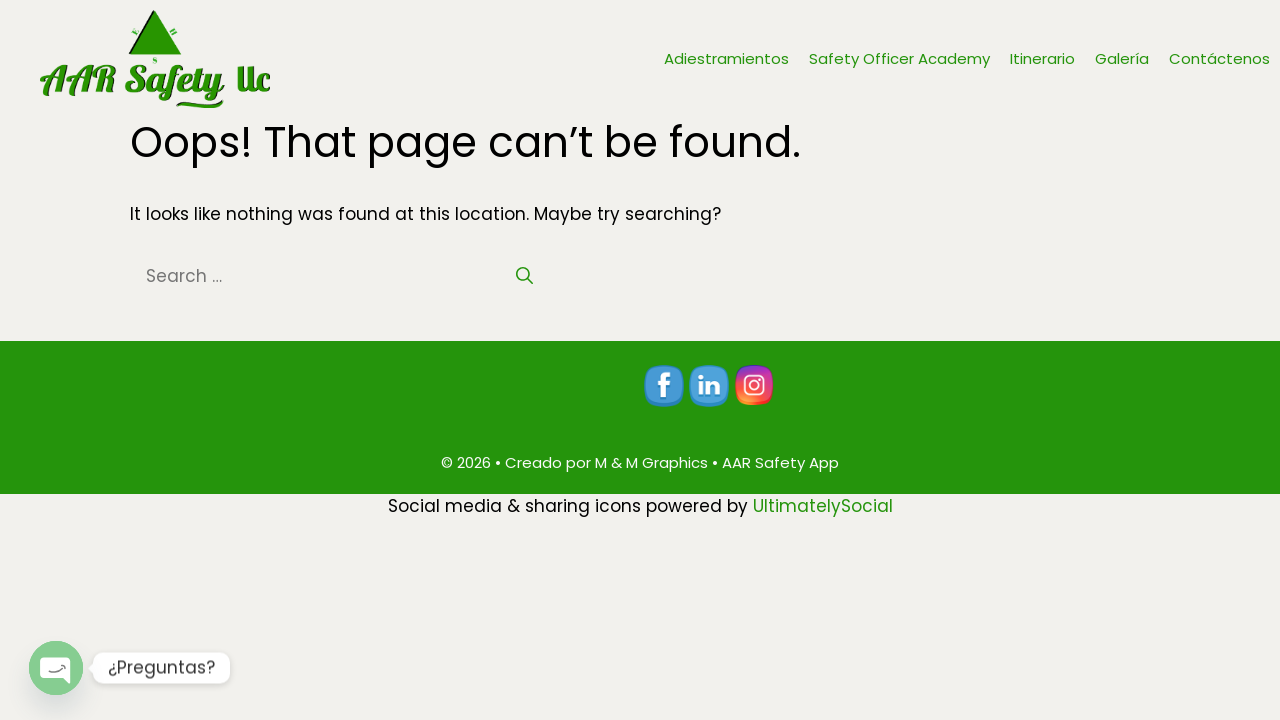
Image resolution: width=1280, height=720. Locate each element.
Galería (1122, 58)
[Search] (524, 277)
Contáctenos (1219, 58)
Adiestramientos (726, 58)
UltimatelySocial (823, 506)
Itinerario (1042, 58)
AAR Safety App (780, 462)
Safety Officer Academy (899, 58)
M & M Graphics (651, 462)
